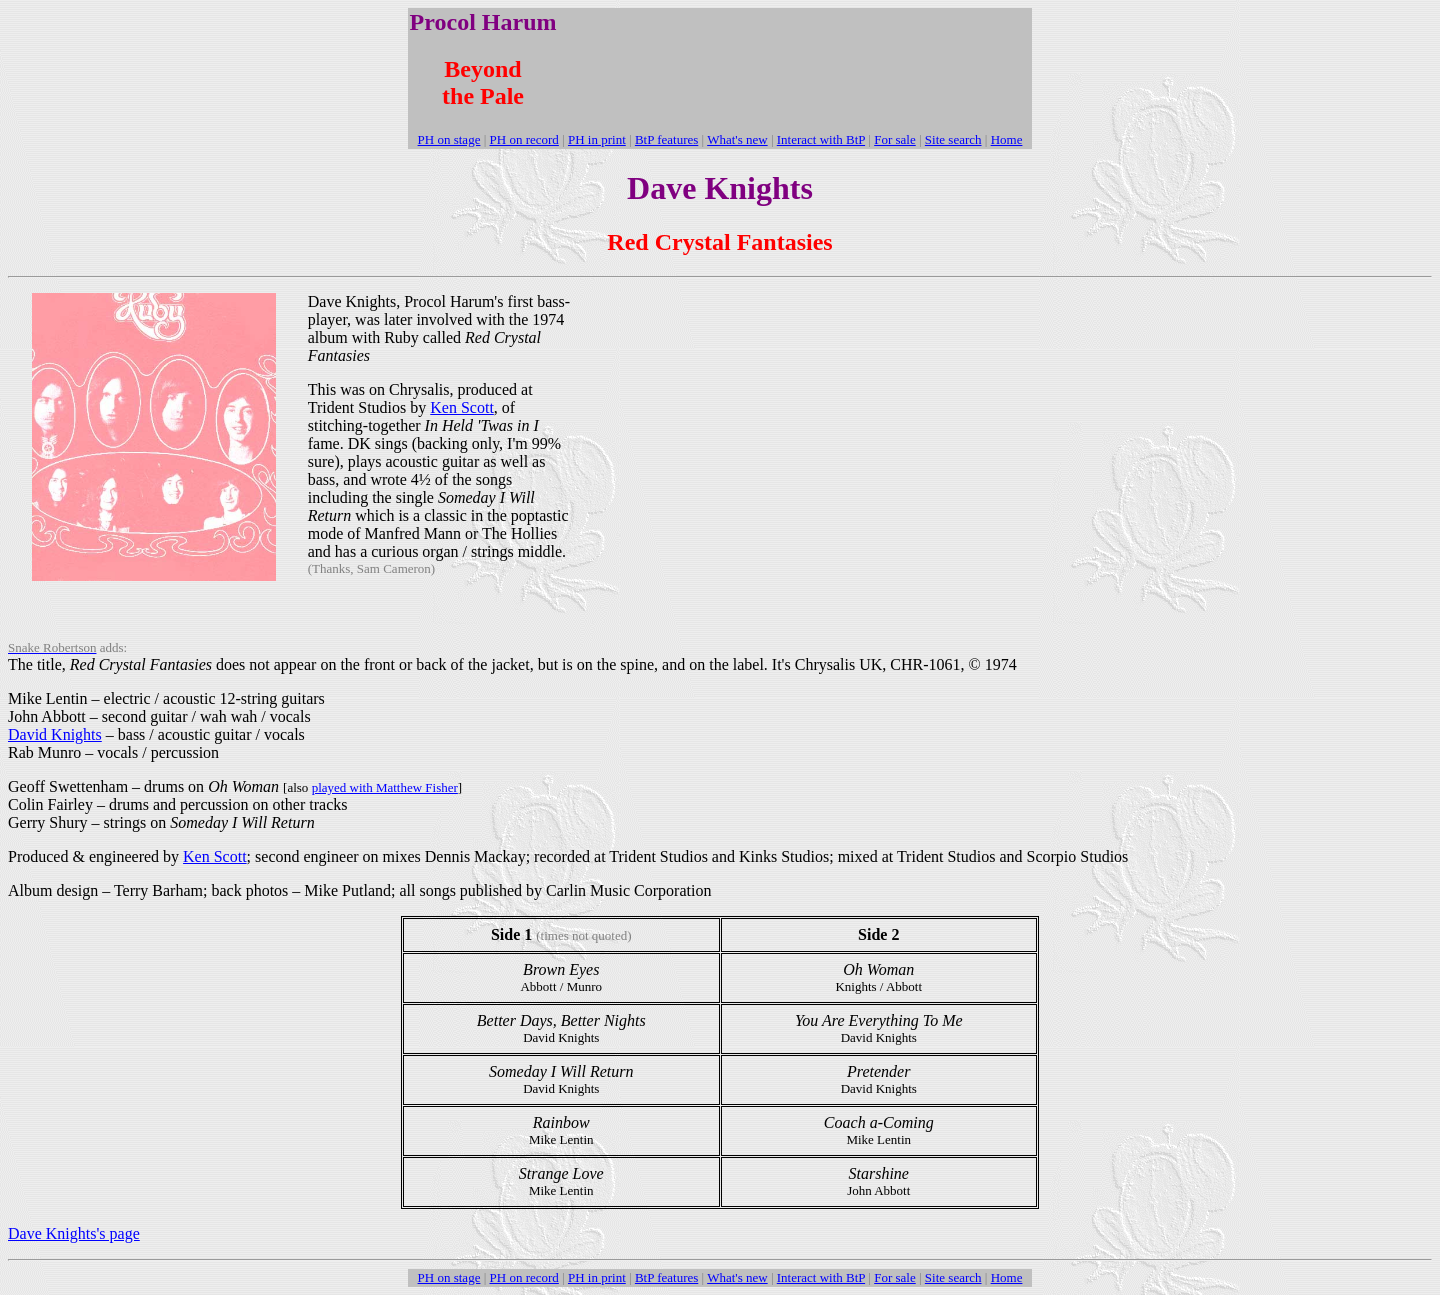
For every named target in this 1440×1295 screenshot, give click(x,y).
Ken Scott (462, 407)
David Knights (55, 734)
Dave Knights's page (74, 1233)
